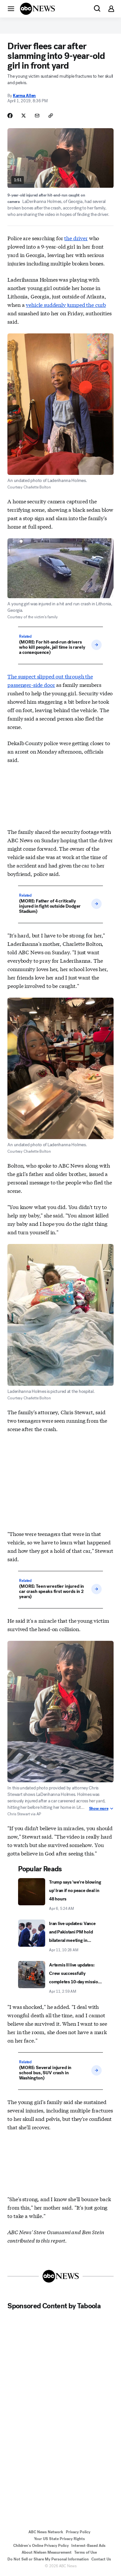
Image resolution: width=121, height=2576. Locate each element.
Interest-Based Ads (88, 2545)
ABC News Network (45, 2532)
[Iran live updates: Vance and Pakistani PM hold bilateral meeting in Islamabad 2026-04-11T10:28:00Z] (60, 1936)
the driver (75, 237)
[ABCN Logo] (37, 9)
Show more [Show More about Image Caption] (101, 1808)
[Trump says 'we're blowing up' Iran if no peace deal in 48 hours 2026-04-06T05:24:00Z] (60, 1895)
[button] (11, 8)
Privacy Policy (78, 2532)
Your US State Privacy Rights (59, 2538)
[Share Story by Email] (37, 115)
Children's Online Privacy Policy (41, 2545)
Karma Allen (24, 95)
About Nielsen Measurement (47, 2552)
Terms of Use (85, 2552)
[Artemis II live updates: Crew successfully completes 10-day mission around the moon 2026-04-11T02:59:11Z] (60, 1978)
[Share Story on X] (23, 115)
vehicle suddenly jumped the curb (66, 304)
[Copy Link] (50, 115)
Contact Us (101, 2559)
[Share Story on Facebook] (10, 115)
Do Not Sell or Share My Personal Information (48, 2559)
